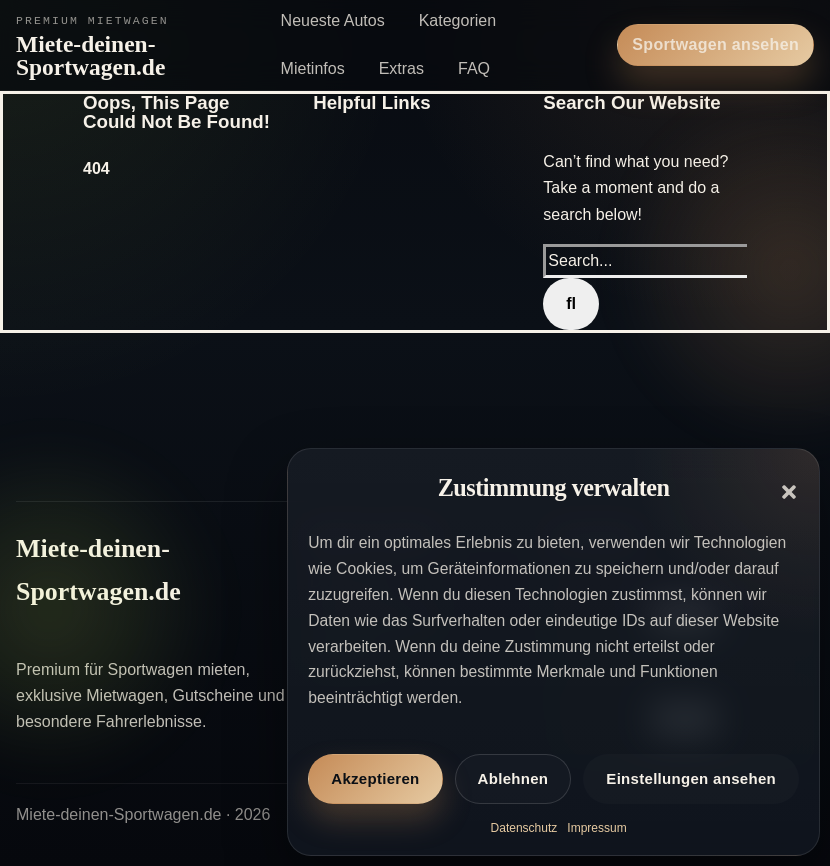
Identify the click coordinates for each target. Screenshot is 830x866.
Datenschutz (524, 828)
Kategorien (457, 20)
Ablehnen (513, 778)
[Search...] (648, 261)
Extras (401, 68)
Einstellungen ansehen (691, 778)
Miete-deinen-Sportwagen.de (90, 55)
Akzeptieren (375, 778)
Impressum (596, 828)
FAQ (474, 68)
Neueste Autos (333, 20)
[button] (789, 492)
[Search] (571, 304)
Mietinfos (313, 68)
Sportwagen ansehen (715, 44)
